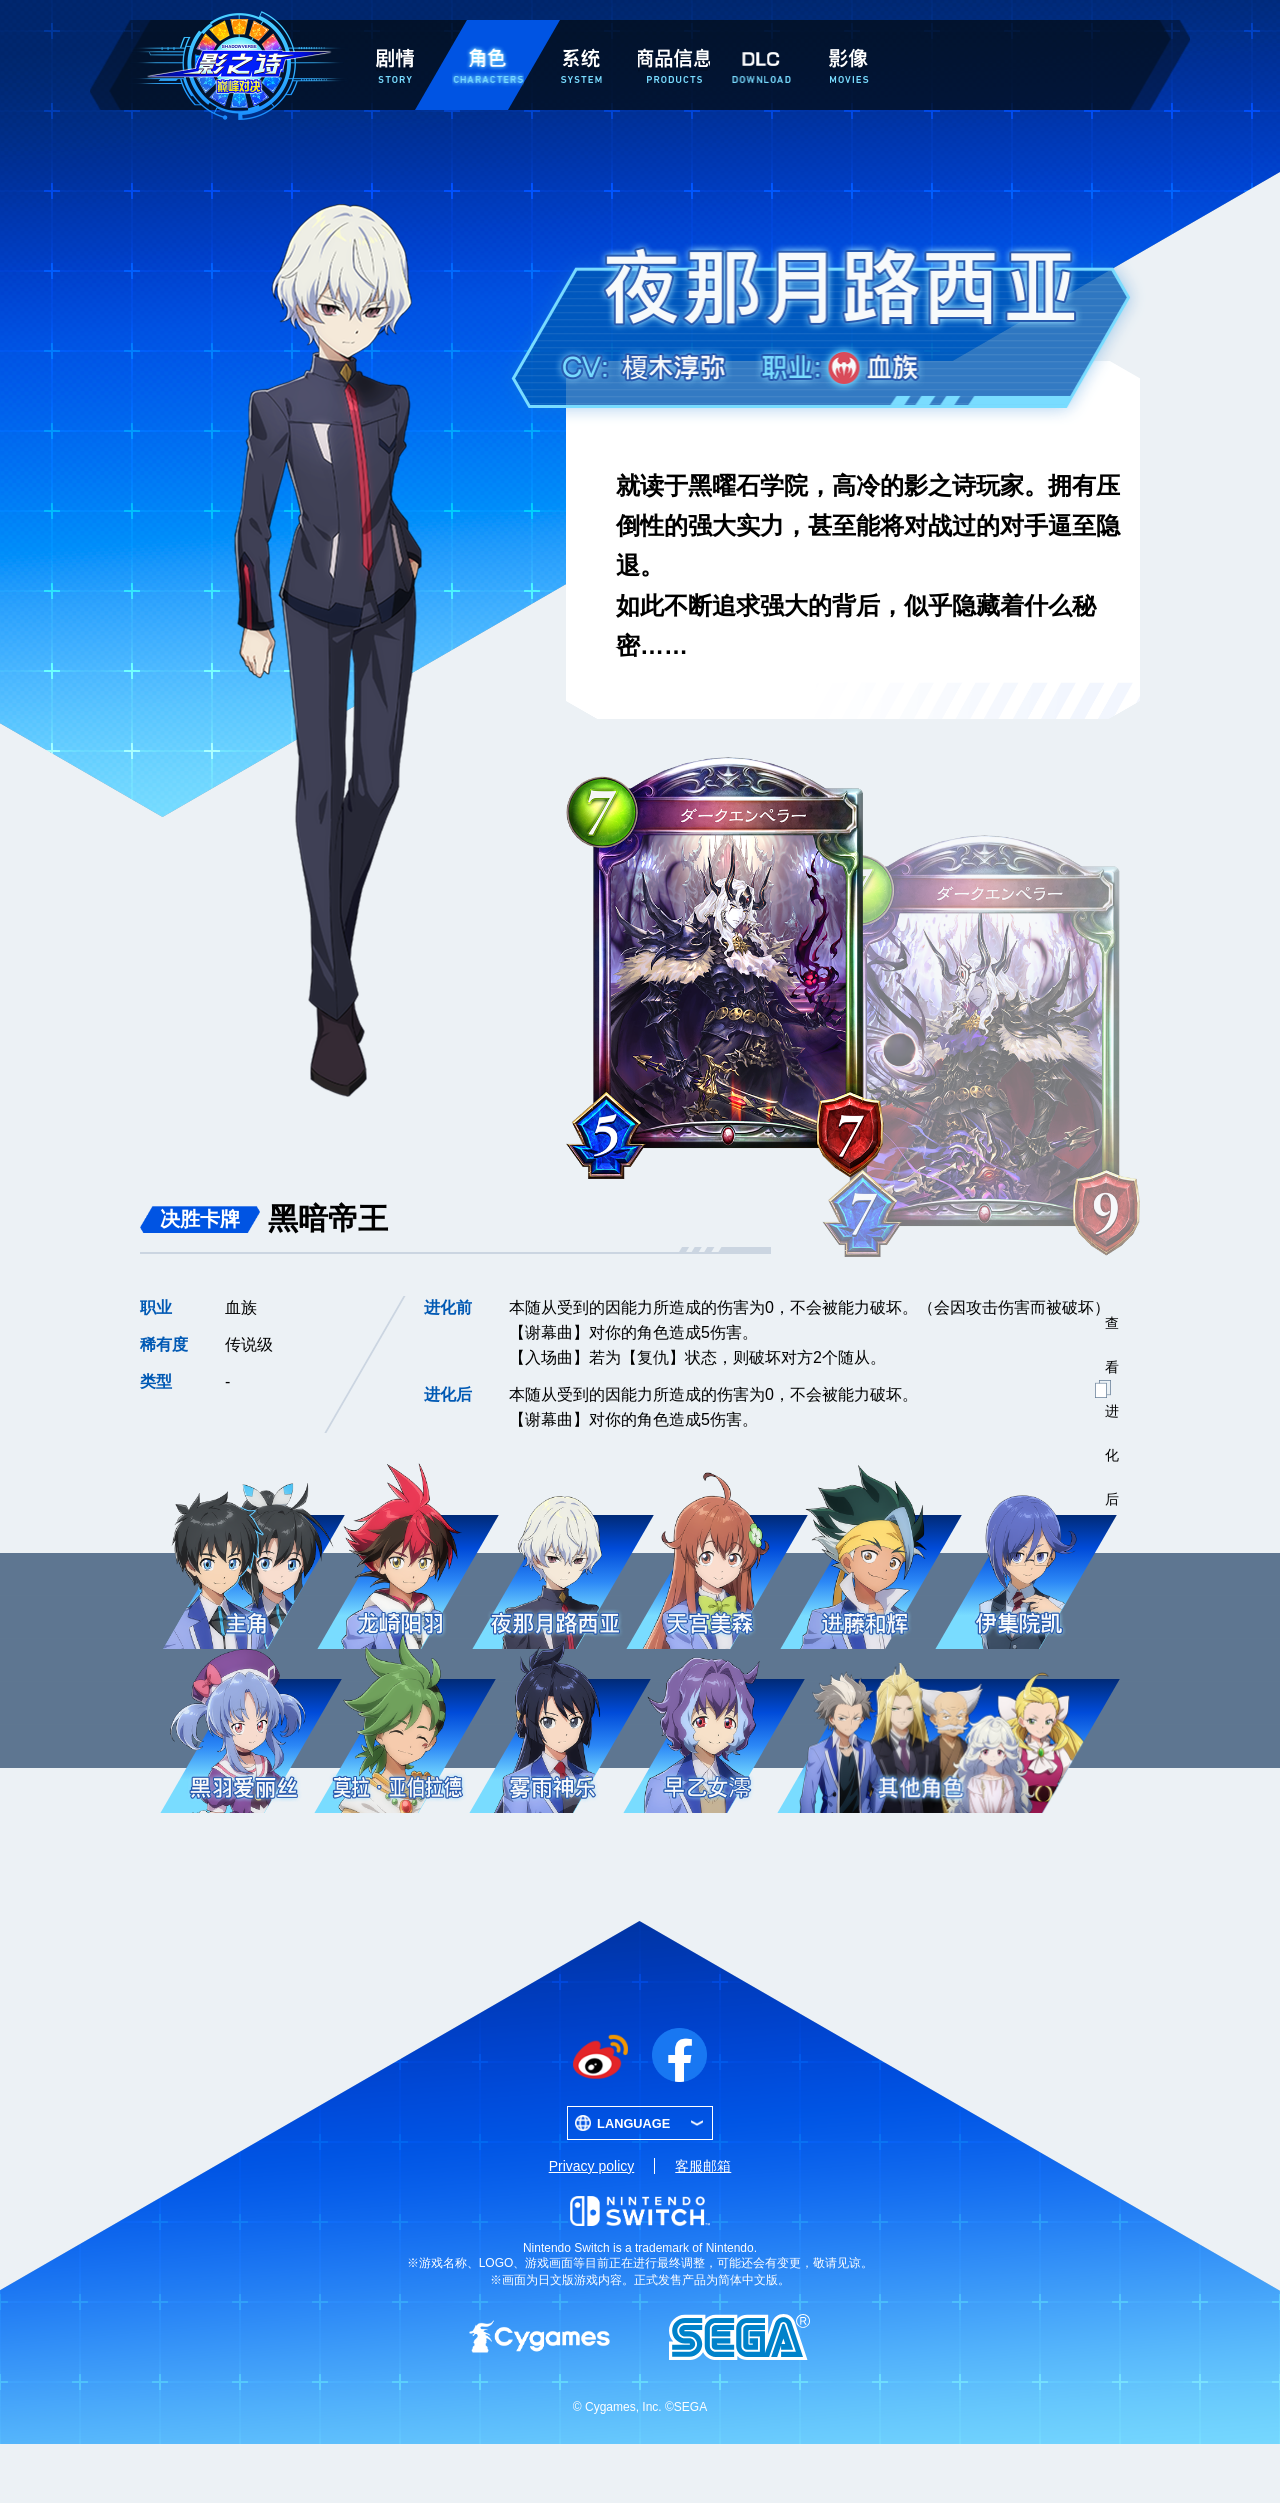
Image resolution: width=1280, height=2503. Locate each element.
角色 (488, 32)
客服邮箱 (703, 2225)
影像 (848, 32)
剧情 (395, 32)
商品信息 (674, 32)
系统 (581, 32)
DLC (761, 36)
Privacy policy (592, 2225)
